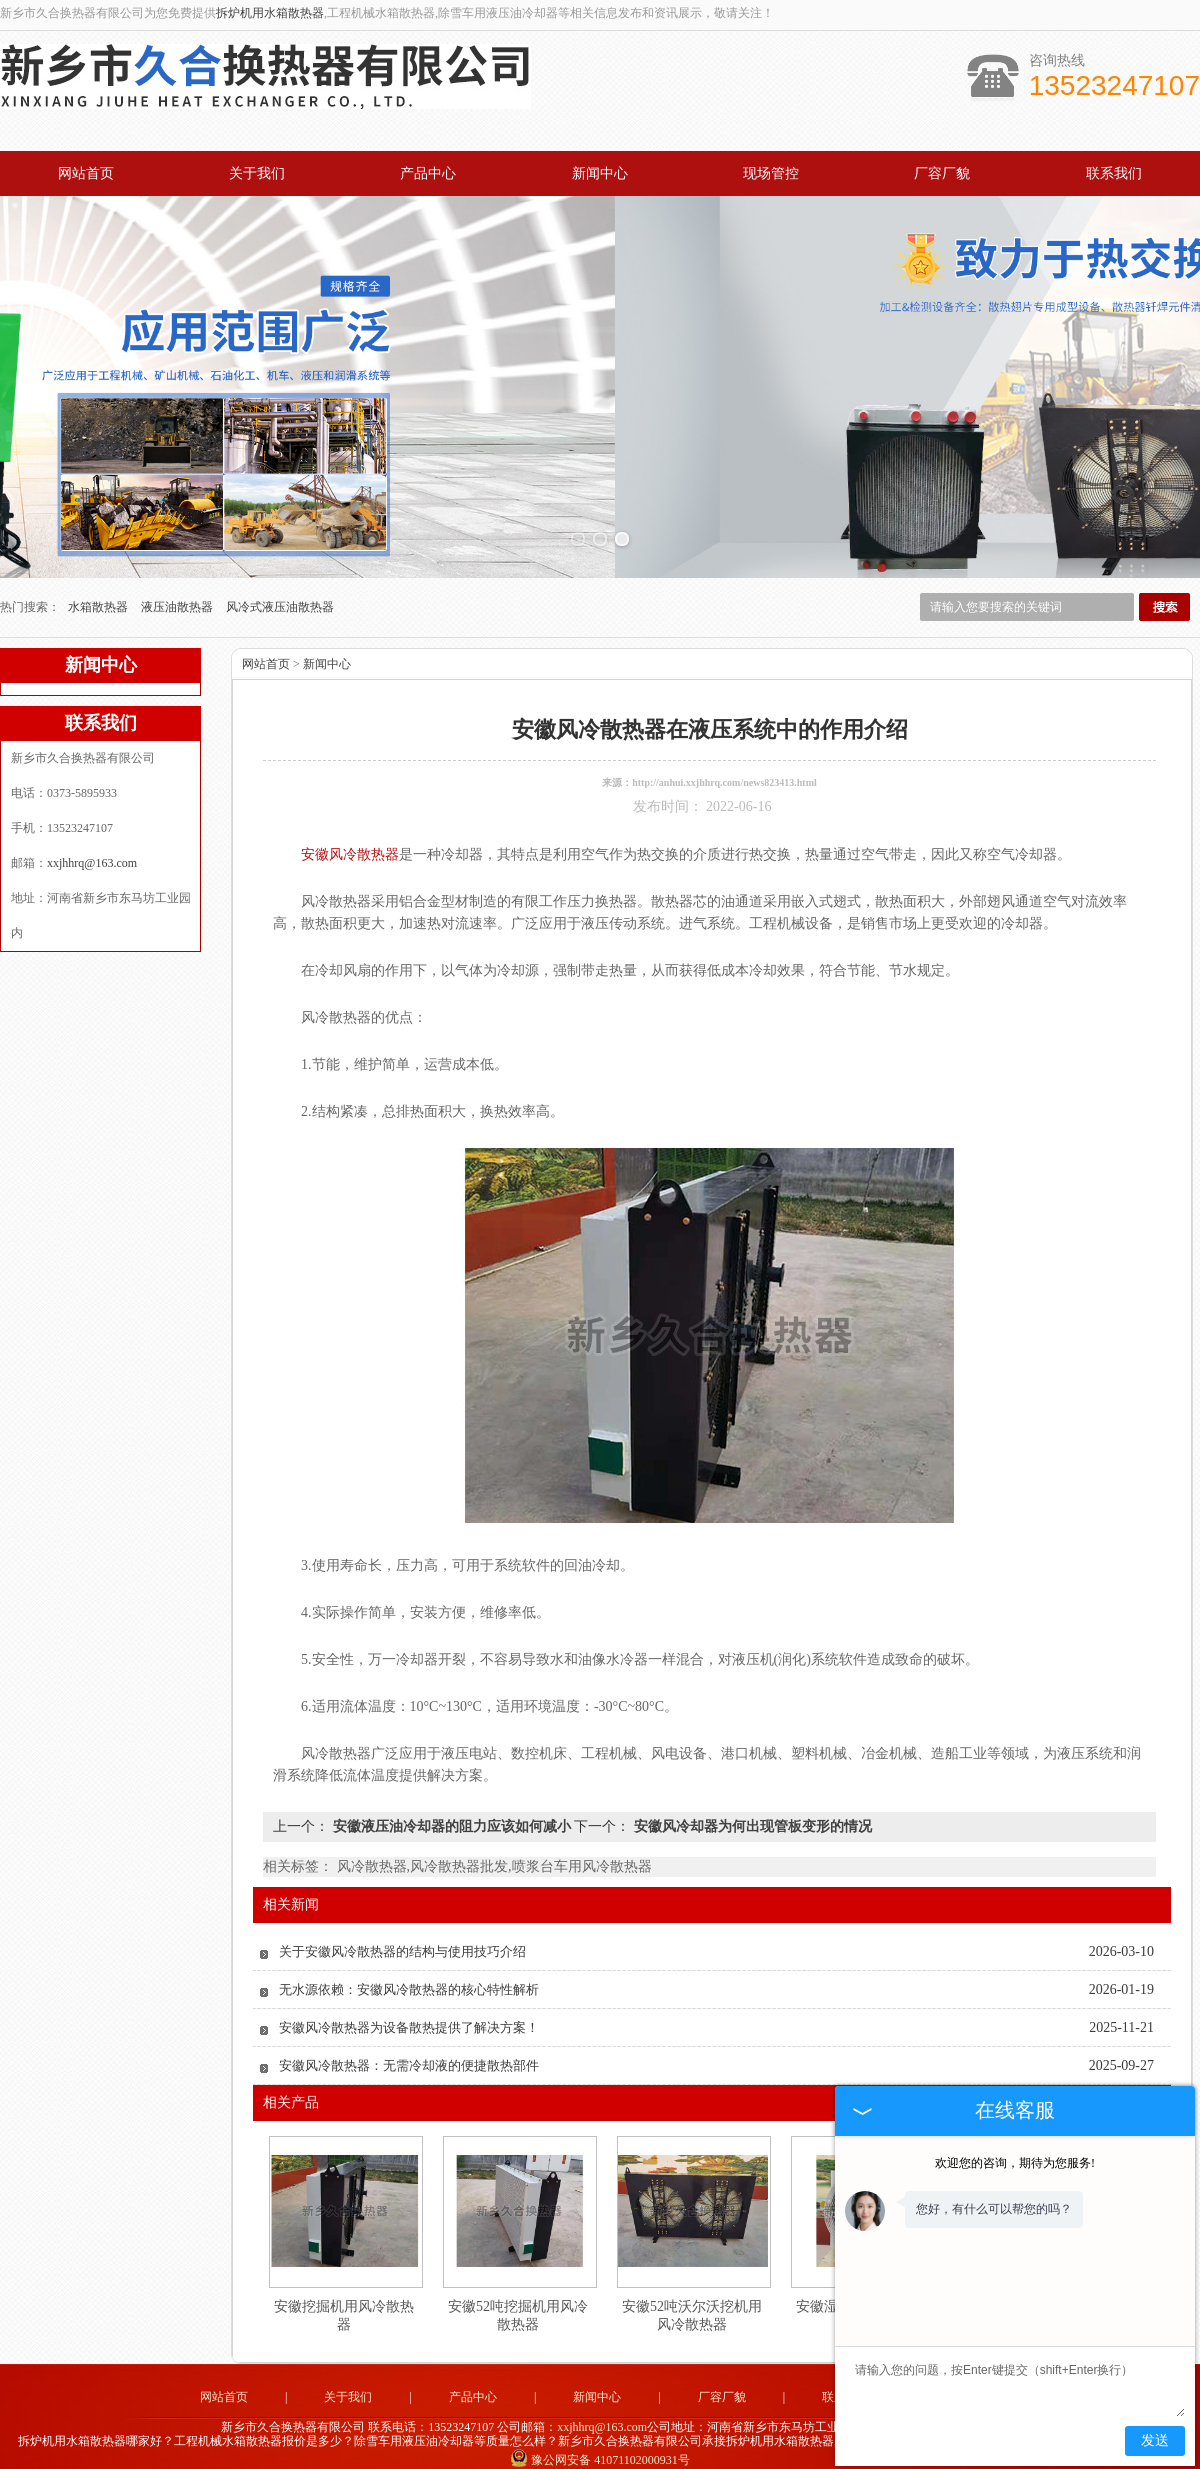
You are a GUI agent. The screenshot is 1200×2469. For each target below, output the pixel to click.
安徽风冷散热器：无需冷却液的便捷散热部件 (409, 2040)
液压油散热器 (178, 582)
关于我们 (257, 173)
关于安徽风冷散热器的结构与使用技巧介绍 (402, 1926)
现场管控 (771, 173)
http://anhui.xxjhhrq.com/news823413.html (724, 757)
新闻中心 (600, 173)
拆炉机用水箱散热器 (270, 13)
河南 (545, 2450)
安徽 (653, 2450)
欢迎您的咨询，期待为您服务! (1015, 2163)
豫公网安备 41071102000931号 (600, 2435)
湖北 (626, 2450)
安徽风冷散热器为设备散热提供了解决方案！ (409, 2002)
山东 (599, 2450)
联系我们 (1114, 173)
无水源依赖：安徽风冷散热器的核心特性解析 (409, 1964)
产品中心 (428, 173)
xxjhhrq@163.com (92, 838)
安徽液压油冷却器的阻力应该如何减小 (451, 1801)
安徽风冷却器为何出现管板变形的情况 (751, 1801)
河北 (572, 2450)
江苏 (680, 2450)
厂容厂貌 (942, 173)
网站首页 (86, 173)
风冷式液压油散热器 (280, 582)
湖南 (734, 2450)
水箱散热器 (99, 582)
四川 (707, 2450)
